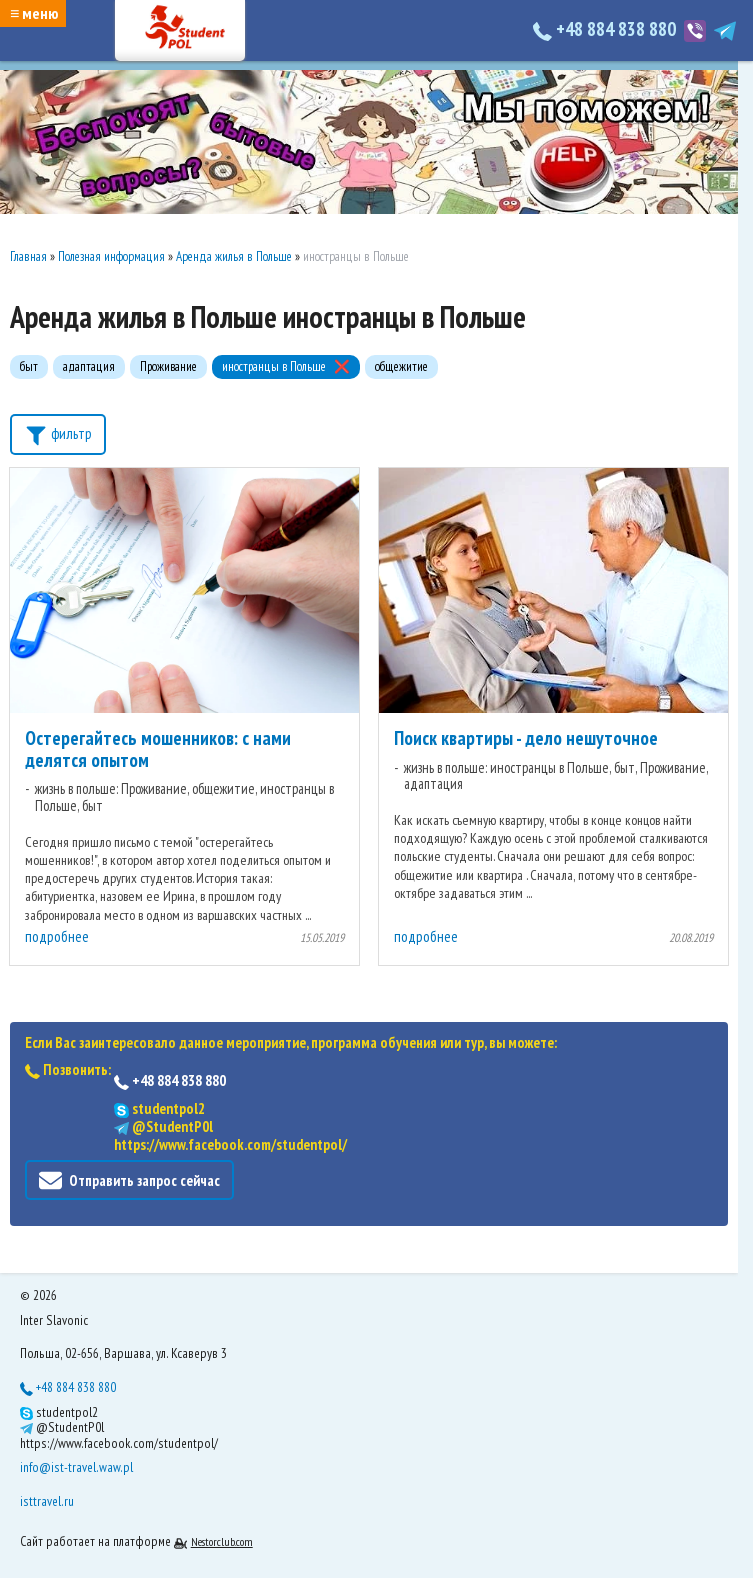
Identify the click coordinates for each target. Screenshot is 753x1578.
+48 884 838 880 (606, 29)
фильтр (58, 432)
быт (29, 366)
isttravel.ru (47, 1501)
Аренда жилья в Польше (234, 256)
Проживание (168, 366)
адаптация (89, 366)
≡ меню (34, 13)
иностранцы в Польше (274, 366)
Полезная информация (111, 256)
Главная (28, 256)
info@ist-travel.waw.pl (76, 1467)
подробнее (57, 936)
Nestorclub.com (222, 1541)
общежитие (401, 366)
